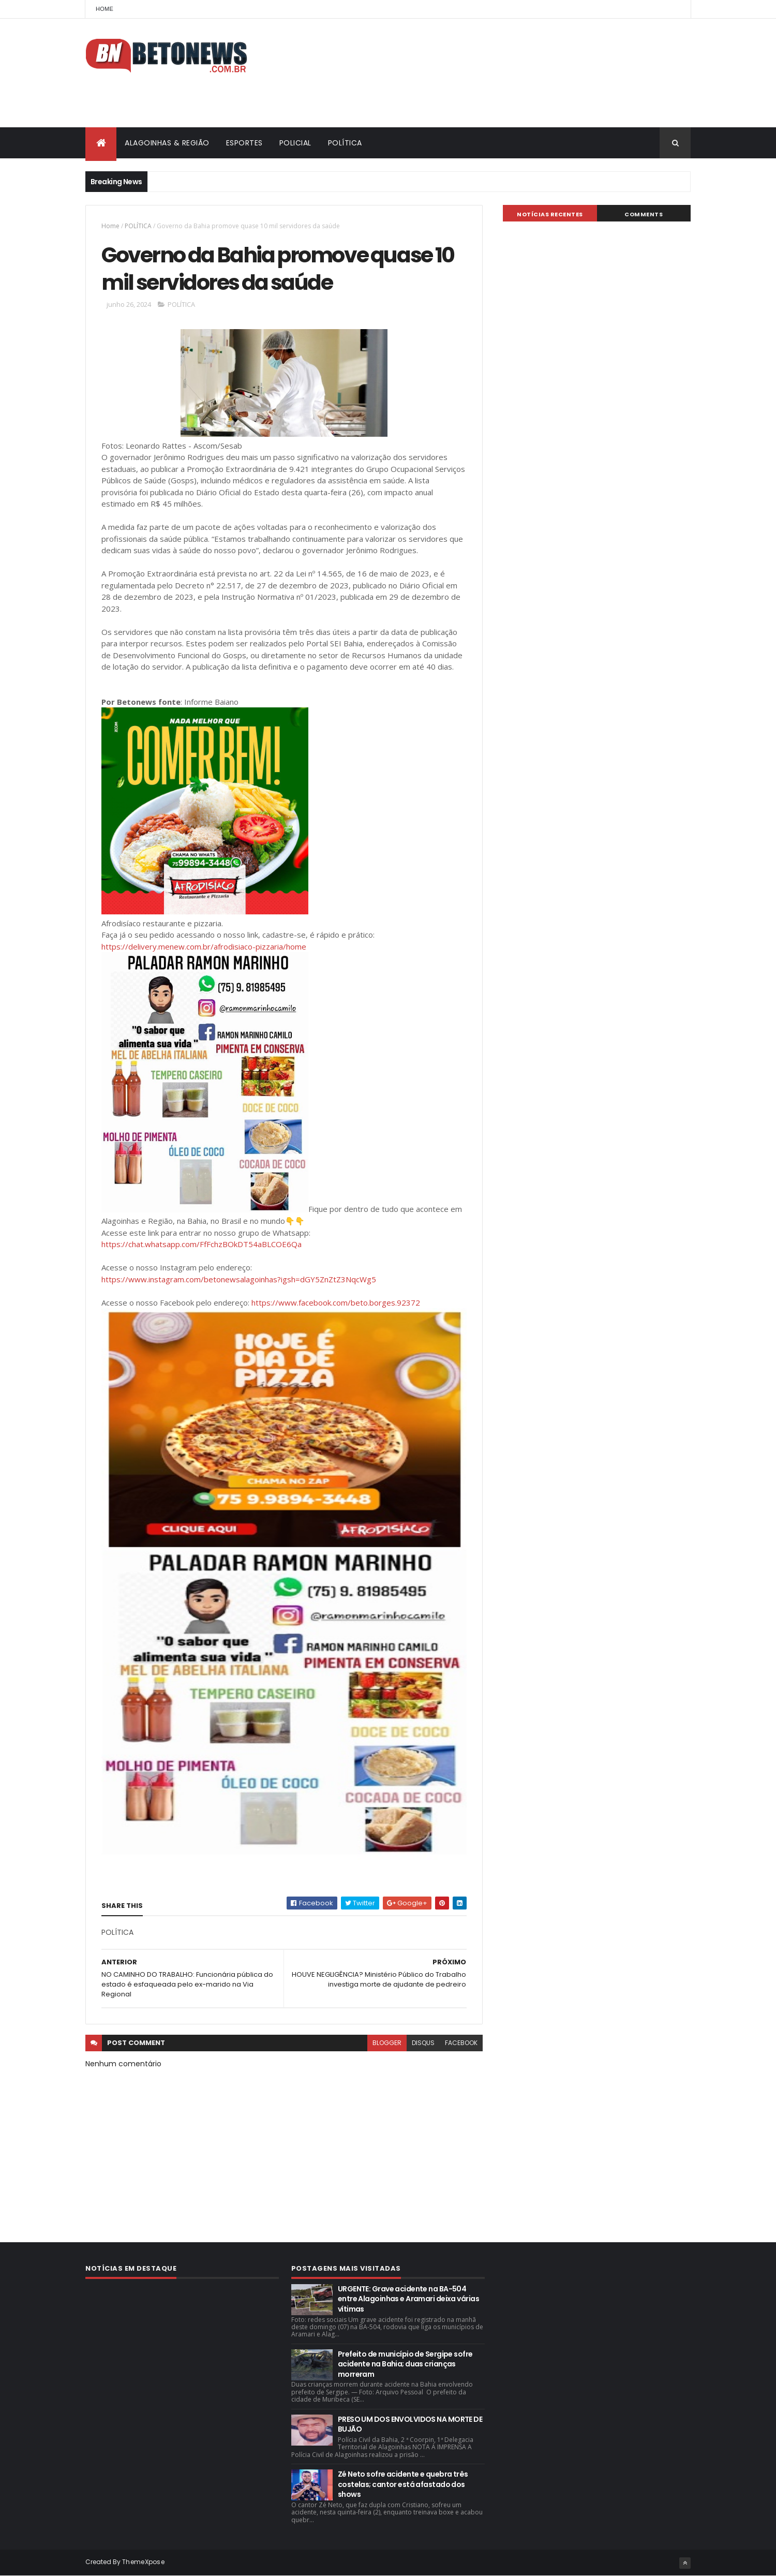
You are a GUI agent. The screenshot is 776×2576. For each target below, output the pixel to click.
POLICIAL (295, 143)
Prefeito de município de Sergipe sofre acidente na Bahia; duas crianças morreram (405, 2364)
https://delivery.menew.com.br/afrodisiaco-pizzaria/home (203, 946)
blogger (386, 2042)
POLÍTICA (345, 143)
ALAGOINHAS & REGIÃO (167, 143)
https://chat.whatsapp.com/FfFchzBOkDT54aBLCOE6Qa (201, 1244)
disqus (423, 2042)
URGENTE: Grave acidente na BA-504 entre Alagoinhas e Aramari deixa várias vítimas (408, 2299)
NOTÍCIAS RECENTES (550, 214)
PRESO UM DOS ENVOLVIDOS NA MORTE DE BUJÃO (410, 2424)
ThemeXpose (143, 2561)
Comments (643, 214)
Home (104, 9)
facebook (461, 2042)
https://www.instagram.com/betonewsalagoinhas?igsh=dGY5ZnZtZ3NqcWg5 (238, 1279)
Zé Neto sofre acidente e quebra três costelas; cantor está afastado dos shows (403, 2484)
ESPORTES (244, 143)
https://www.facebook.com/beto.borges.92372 (335, 1302)
